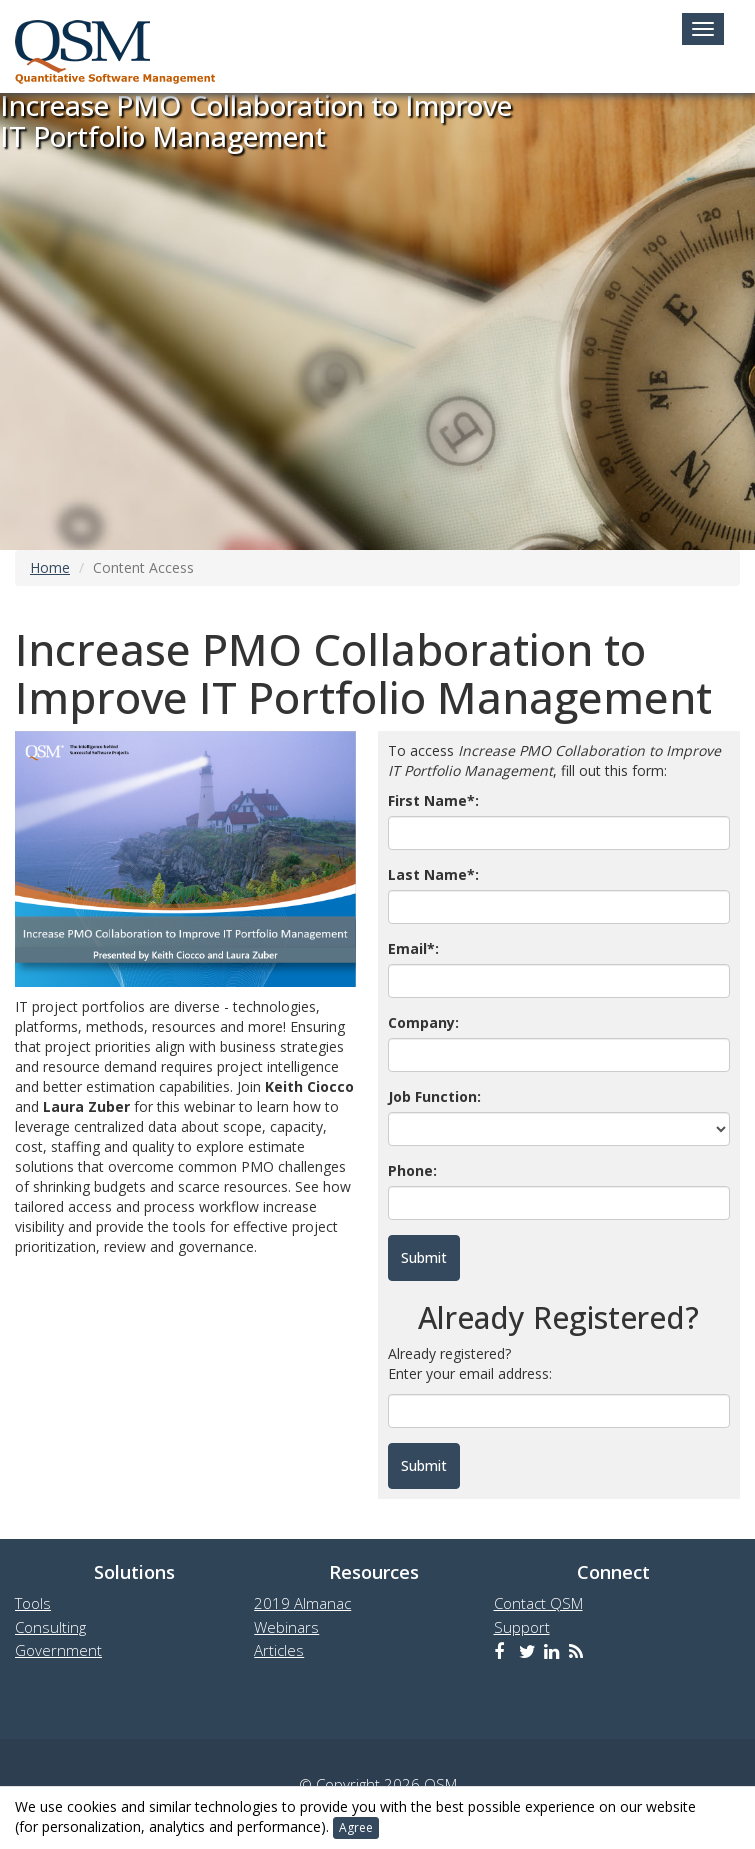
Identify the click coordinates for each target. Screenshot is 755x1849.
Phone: (412, 1170)
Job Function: (434, 1096)
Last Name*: (433, 874)
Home (50, 567)
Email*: (413, 948)
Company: (423, 1022)
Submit (424, 1465)
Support (522, 1627)
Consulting (50, 1627)
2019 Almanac (302, 1603)
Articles (279, 1650)
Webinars (286, 1627)
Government (58, 1650)
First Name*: (433, 800)
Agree (356, 1827)
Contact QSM (538, 1603)
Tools (33, 1603)
